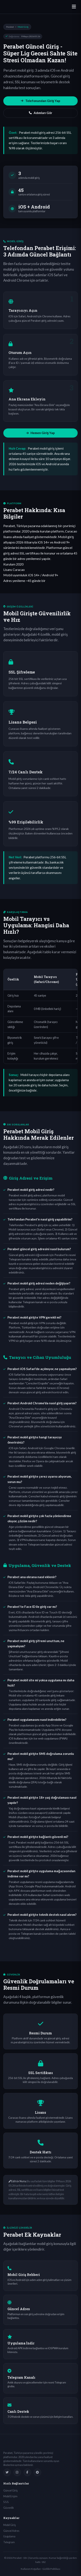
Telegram (9, 2542)
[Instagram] (17, 2472)
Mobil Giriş (9, 2525)
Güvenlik (8, 2507)
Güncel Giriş (10, 2490)
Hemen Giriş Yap (40, 433)
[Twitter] (7, 2472)
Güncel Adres (11, 2530)
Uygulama (9, 2536)
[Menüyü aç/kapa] (74, 7)
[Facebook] (27, 2472)
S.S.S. (6, 2502)
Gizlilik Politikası (51, 2568)
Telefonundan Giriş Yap (40, 101)
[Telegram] (37, 2472)
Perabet (10, 27)
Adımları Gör (40, 113)
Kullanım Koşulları (31, 2568)
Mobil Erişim (10, 2496)
